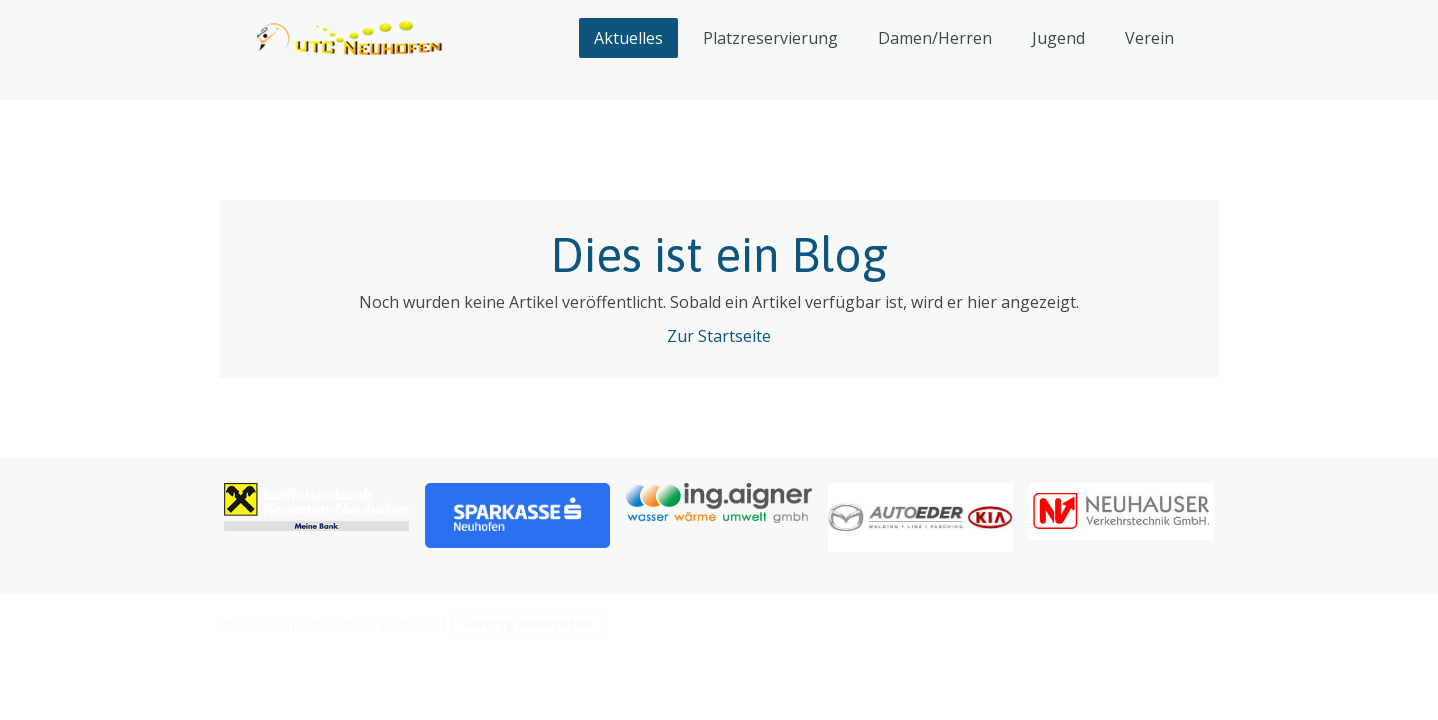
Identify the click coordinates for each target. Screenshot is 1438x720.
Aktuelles (628, 38)
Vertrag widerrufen (527, 624)
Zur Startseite (719, 336)
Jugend (1058, 38)
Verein (1149, 38)
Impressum (253, 624)
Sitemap (413, 624)
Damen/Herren (935, 38)
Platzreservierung (770, 38)
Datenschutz (338, 624)
